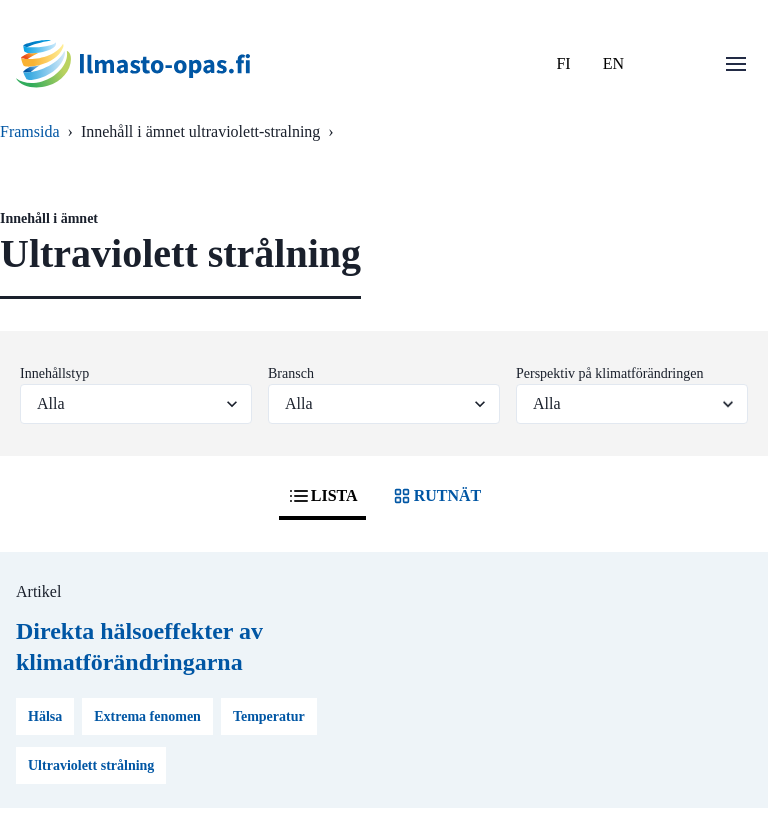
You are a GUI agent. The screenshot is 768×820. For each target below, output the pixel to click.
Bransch (291, 373)
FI (563, 63)
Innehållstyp (54, 373)
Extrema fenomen (147, 716)
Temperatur (269, 716)
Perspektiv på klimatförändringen (609, 373)
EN (613, 63)
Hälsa (45, 716)
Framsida (30, 131)
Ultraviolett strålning (91, 765)
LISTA (322, 496)
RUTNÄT (436, 496)
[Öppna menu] (736, 64)
